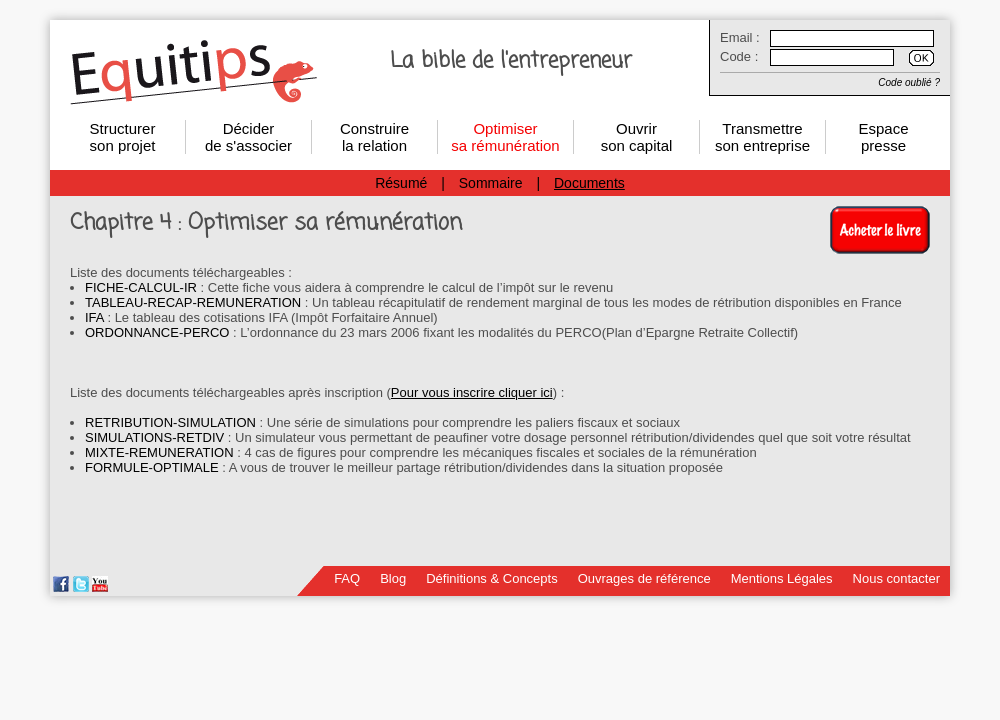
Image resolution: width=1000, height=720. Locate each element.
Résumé (401, 183)
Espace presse (883, 137)
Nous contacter (896, 578)
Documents (589, 183)
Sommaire (491, 183)
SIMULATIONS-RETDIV (154, 437)
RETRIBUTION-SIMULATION (170, 422)
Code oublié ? (909, 82)
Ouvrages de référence (644, 578)
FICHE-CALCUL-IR (141, 287)
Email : (740, 37)
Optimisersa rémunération (505, 137)
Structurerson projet (123, 137)
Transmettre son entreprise (762, 137)
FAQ (347, 578)
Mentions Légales (782, 578)
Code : (739, 56)
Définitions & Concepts (492, 578)
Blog (393, 578)
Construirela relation (374, 137)
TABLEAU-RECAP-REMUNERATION (193, 302)
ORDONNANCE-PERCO (157, 332)
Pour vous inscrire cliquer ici (472, 392)
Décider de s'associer (248, 137)
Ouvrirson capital (637, 137)
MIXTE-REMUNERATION (159, 452)
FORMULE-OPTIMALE (152, 467)
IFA (94, 317)
